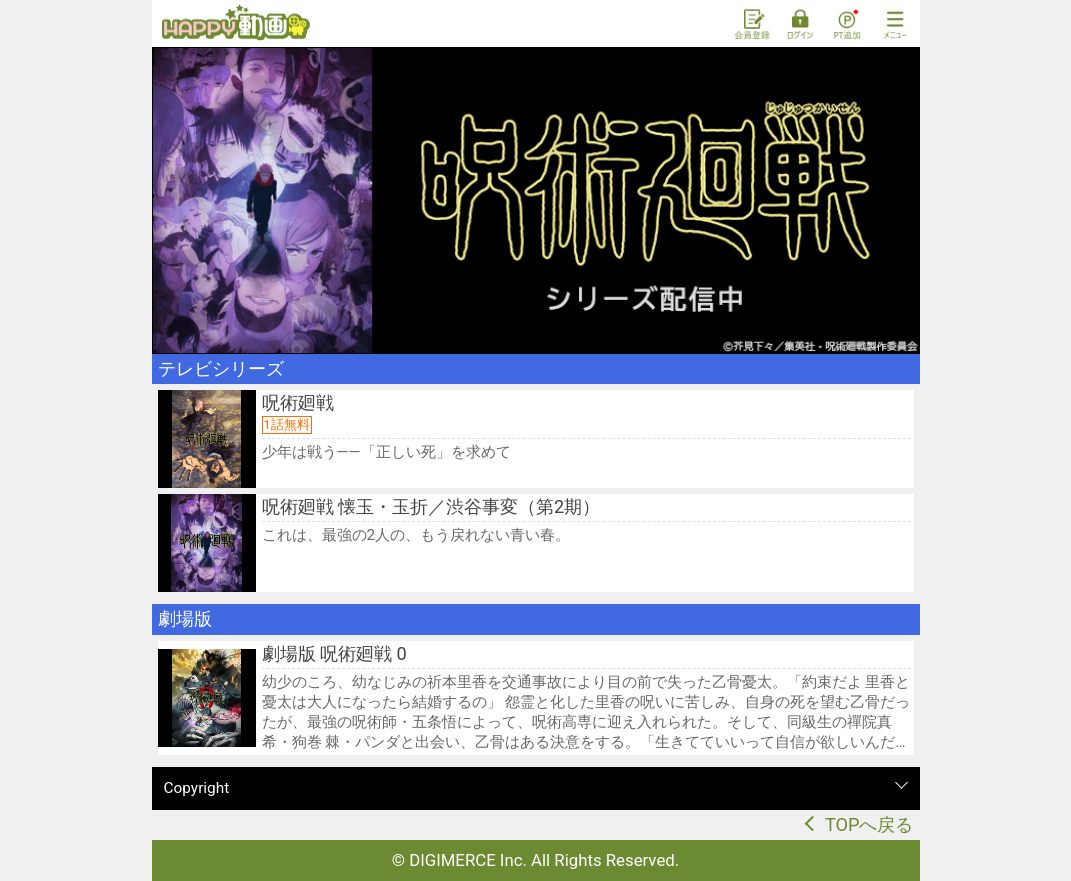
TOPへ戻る (869, 824)
